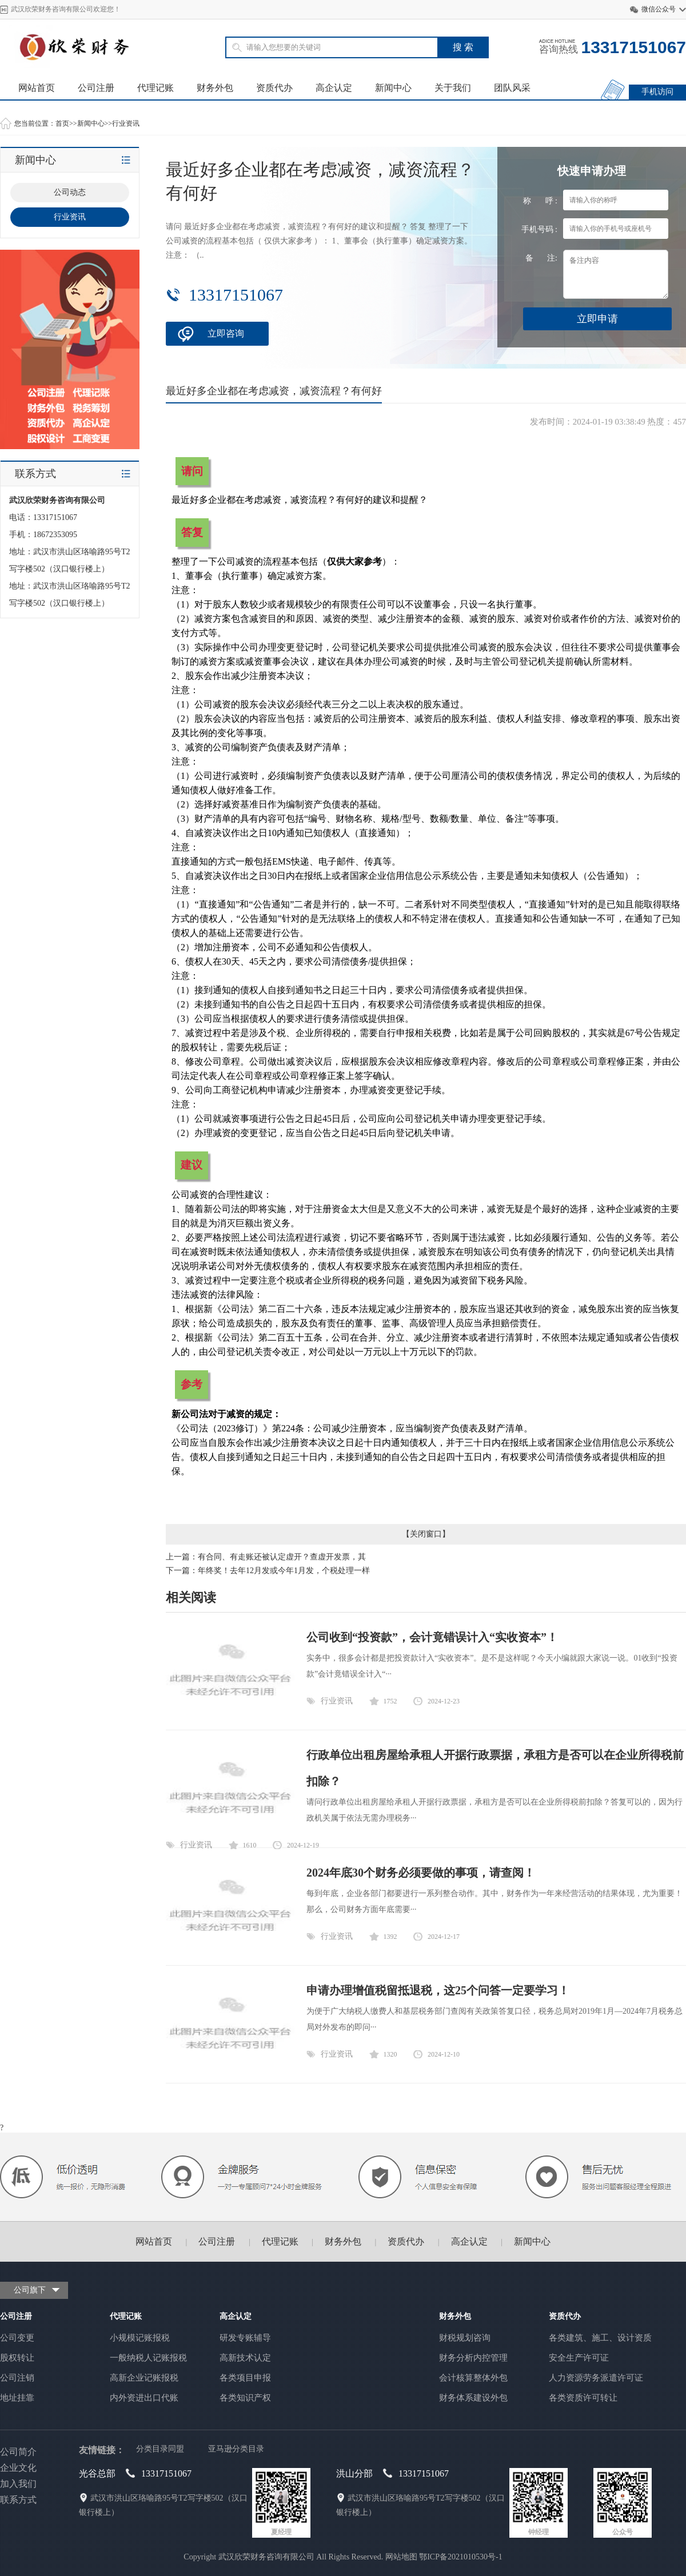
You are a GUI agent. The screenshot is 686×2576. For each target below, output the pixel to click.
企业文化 (18, 2468)
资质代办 (274, 88)
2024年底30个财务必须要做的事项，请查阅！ (420, 1872)
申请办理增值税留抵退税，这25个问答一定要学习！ (437, 1990)
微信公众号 (658, 9)
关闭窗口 (426, 1534)
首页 (62, 123)
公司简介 (18, 2452)
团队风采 (512, 88)
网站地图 (401, 2557)
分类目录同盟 (160, 2449)
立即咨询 (226, 333)
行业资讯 (125, 123)
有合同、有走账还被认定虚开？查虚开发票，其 (282, 1557)
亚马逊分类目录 (236, 2449)
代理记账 (155, 88)
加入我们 (18, 2484)
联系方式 (18, 2500)
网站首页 (36, 88)
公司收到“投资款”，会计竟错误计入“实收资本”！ (432, 1637)
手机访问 (657, 91)
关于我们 (452, 88)
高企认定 (334, 88)
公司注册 (96, 88)
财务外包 (215, 88)
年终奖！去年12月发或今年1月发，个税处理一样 (284, 1570)
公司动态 (70, 192)
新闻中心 (393, 88)
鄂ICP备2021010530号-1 (460, 2557)
